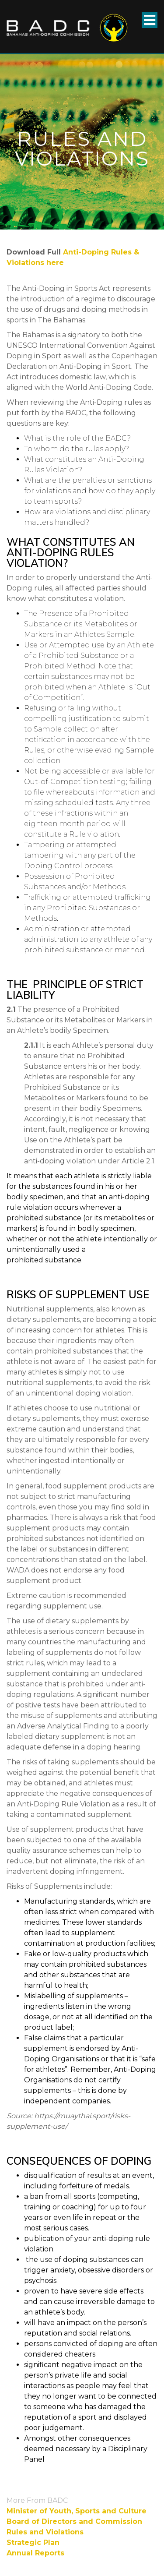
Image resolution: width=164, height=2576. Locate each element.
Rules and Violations (45, 2532)
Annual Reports (35, 2553)
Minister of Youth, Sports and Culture (77, 2511)
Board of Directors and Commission (74, 2521)
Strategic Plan (33, 2542)
